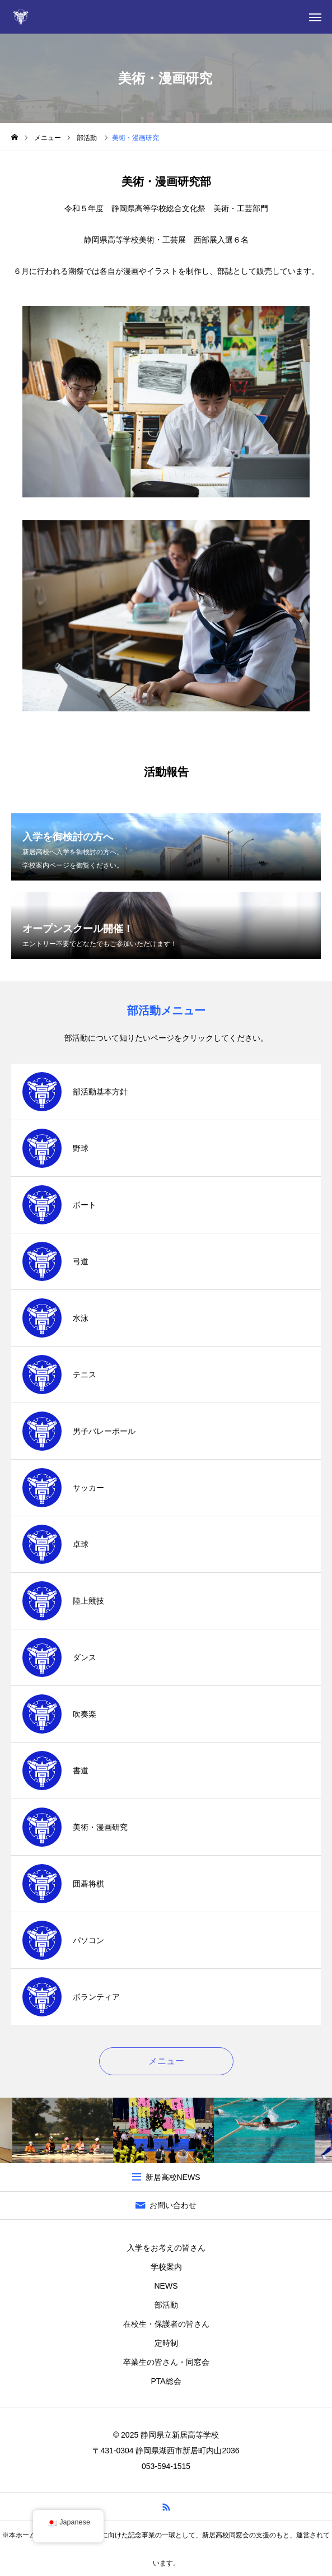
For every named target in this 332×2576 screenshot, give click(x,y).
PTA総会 (166, 2381)
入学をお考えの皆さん (166, 2247)
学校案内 (166, 2266)
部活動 (166, 2304)
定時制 (166, 2343)
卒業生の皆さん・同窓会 (166, 2362)
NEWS (166, 2285)
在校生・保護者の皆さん (166, 2323)
